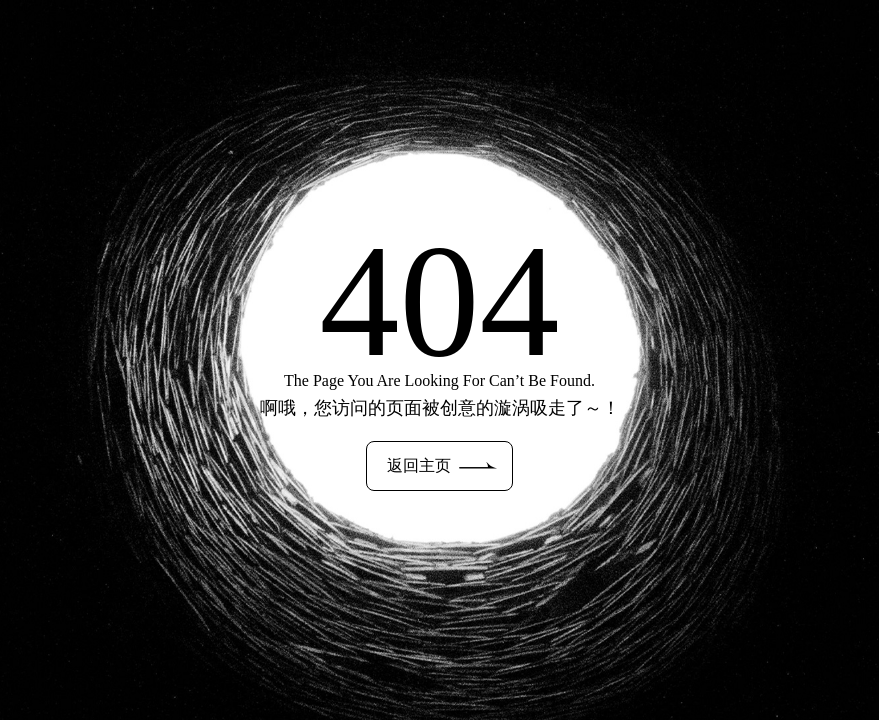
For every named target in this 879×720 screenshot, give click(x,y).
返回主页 (442, 465)
